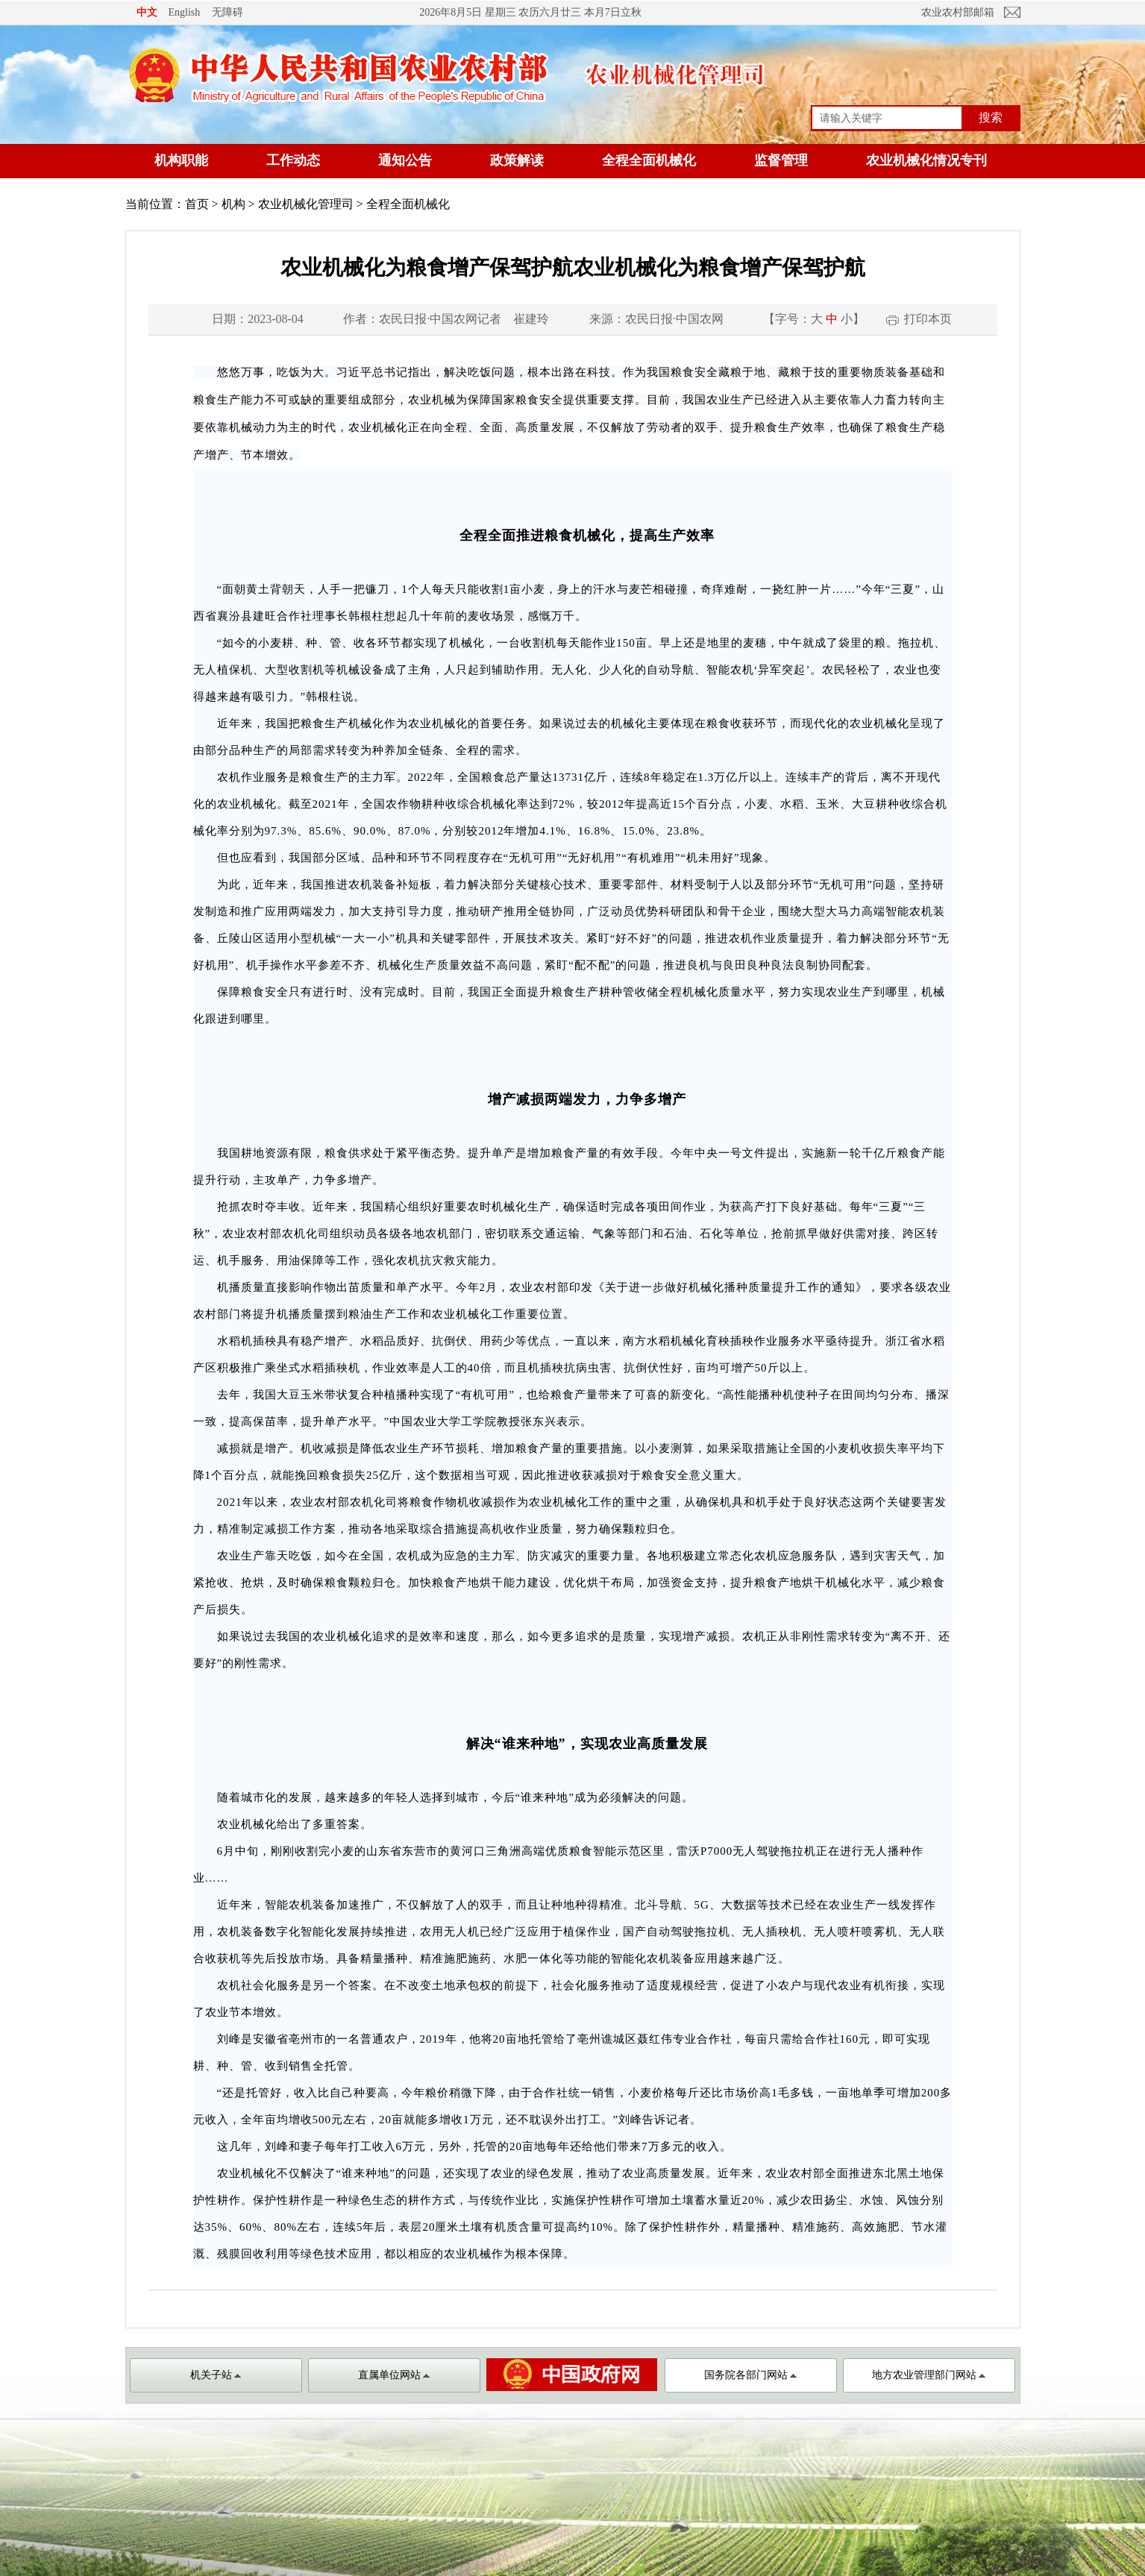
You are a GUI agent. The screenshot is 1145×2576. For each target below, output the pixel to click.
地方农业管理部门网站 (928, 2375)
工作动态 (293, 160)
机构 (233, 204)
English (185, 12)
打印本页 (928, 318)
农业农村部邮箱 (957, 12)
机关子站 (215, 2375)
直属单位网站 (394, 2375)
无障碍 (227, 12)
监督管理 (781, 160)
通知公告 (405, 160)
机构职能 (181, 160)
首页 (197, 204)
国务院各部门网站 (750, 2375)
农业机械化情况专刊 (926, 160)
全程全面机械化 (649, 160)
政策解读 (517, 160)
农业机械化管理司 (306, 204)
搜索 (991, 117)
